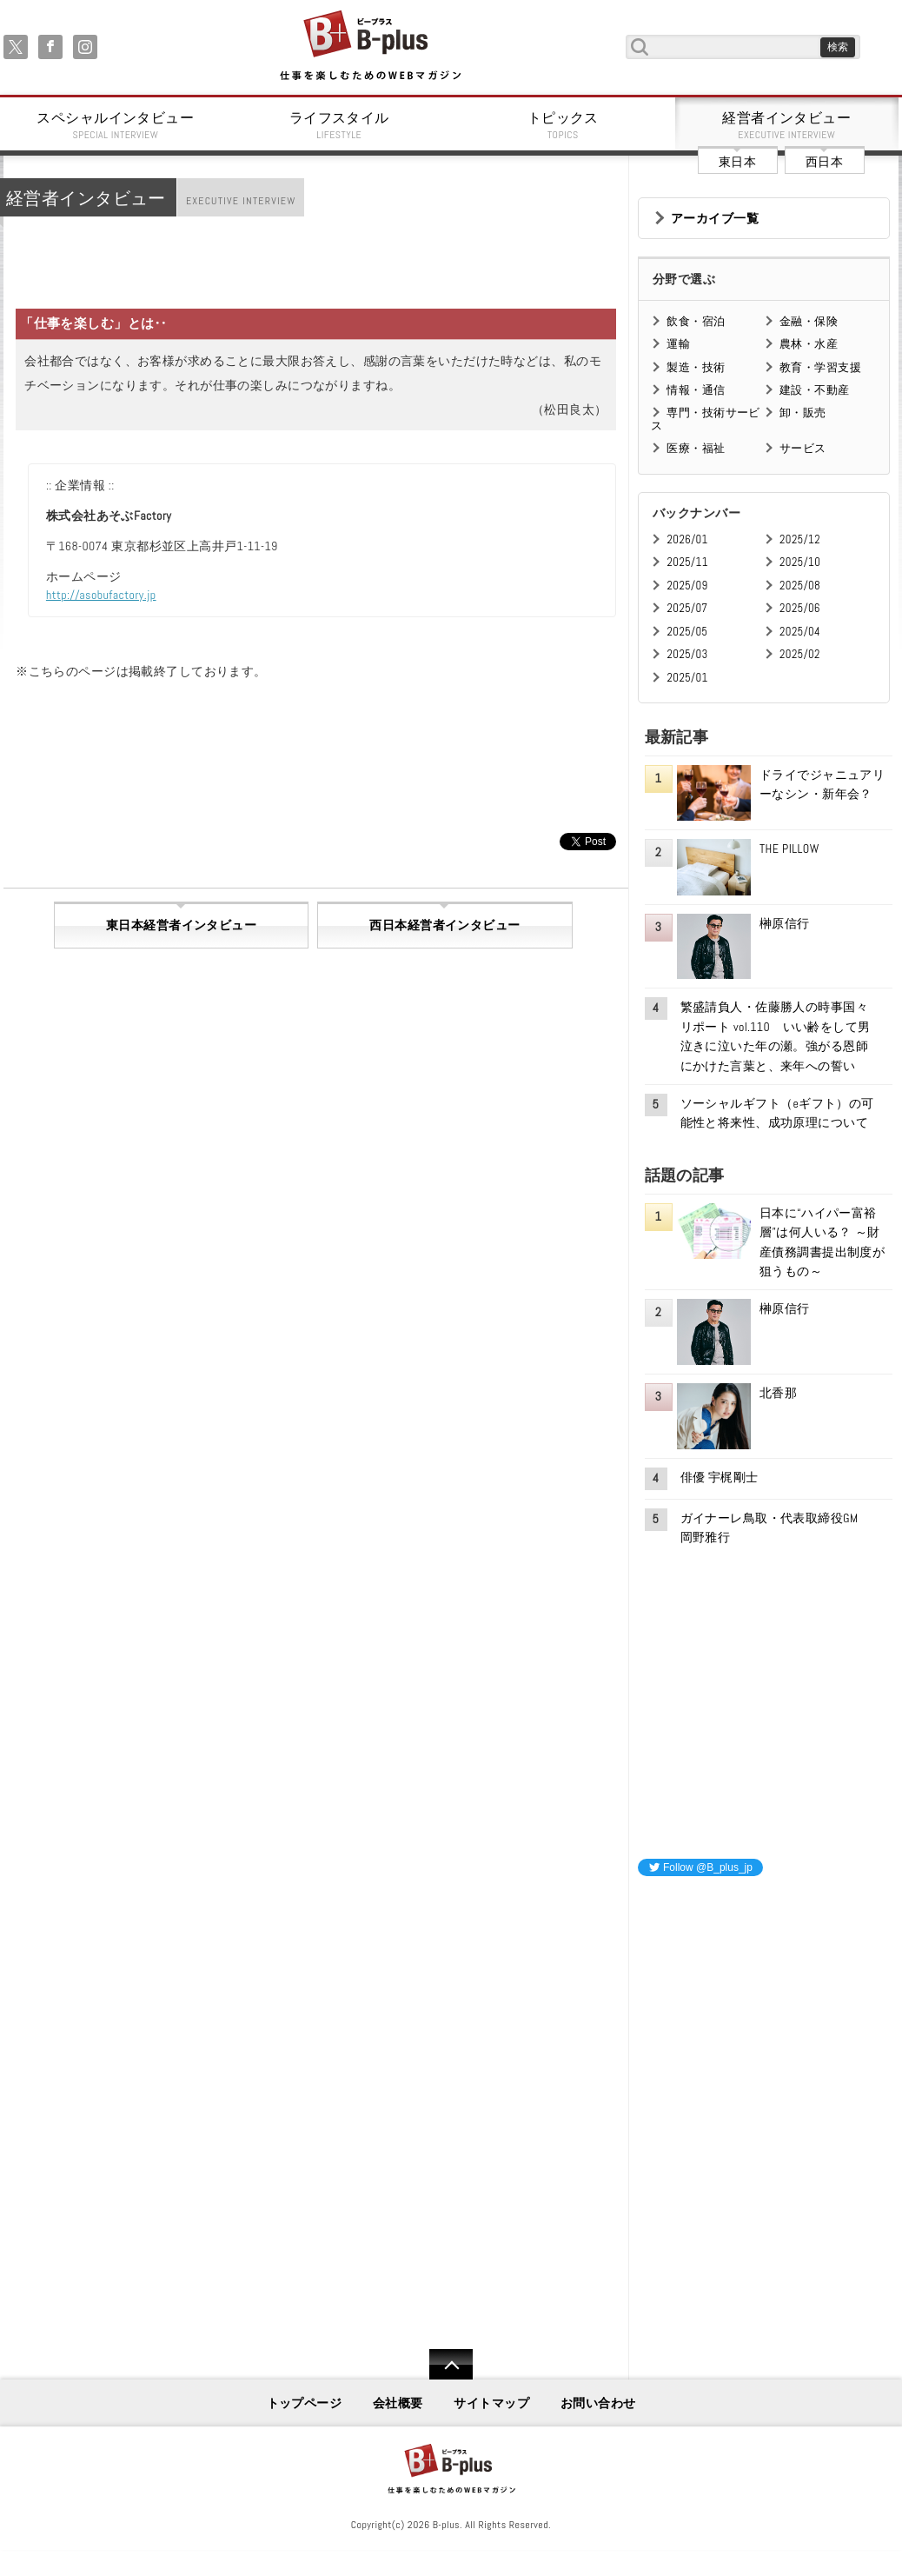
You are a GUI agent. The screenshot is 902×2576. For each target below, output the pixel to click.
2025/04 (799, 631)
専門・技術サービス (705, 418)
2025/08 (799, 585)
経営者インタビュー (787, 125)
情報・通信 (696, 390)
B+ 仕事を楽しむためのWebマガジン (369, 46)
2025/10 (799, 562)
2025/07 (687, 608)
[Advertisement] (768, 1999)
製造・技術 (696, 367)
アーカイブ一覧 (715, 218)
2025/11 (687, 562)
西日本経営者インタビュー (444, 925)
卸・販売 (802, 412)
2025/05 (687, 631)
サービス (802, 448)
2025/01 (687, 677)
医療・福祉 (696, 448)
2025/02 (799, 654)
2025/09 (687, 585)
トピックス (563, 125)
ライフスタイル (340, 125)
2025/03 (687, 654)
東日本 (737, 162)
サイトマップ (491, 2403)
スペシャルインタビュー (115, 125)
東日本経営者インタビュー (181, 925)
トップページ (304, 2403)
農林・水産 (808, 343)
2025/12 (799, 539)
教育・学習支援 (820, 367)
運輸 (678, 343)
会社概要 (398, 2403)
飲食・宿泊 (696, 321)
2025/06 (799, 608)
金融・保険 (808, 321)
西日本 (824, 162)
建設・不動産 (814, 390)
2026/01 (687, 539)
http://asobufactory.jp (101, 594)
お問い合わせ (598, 2403)
